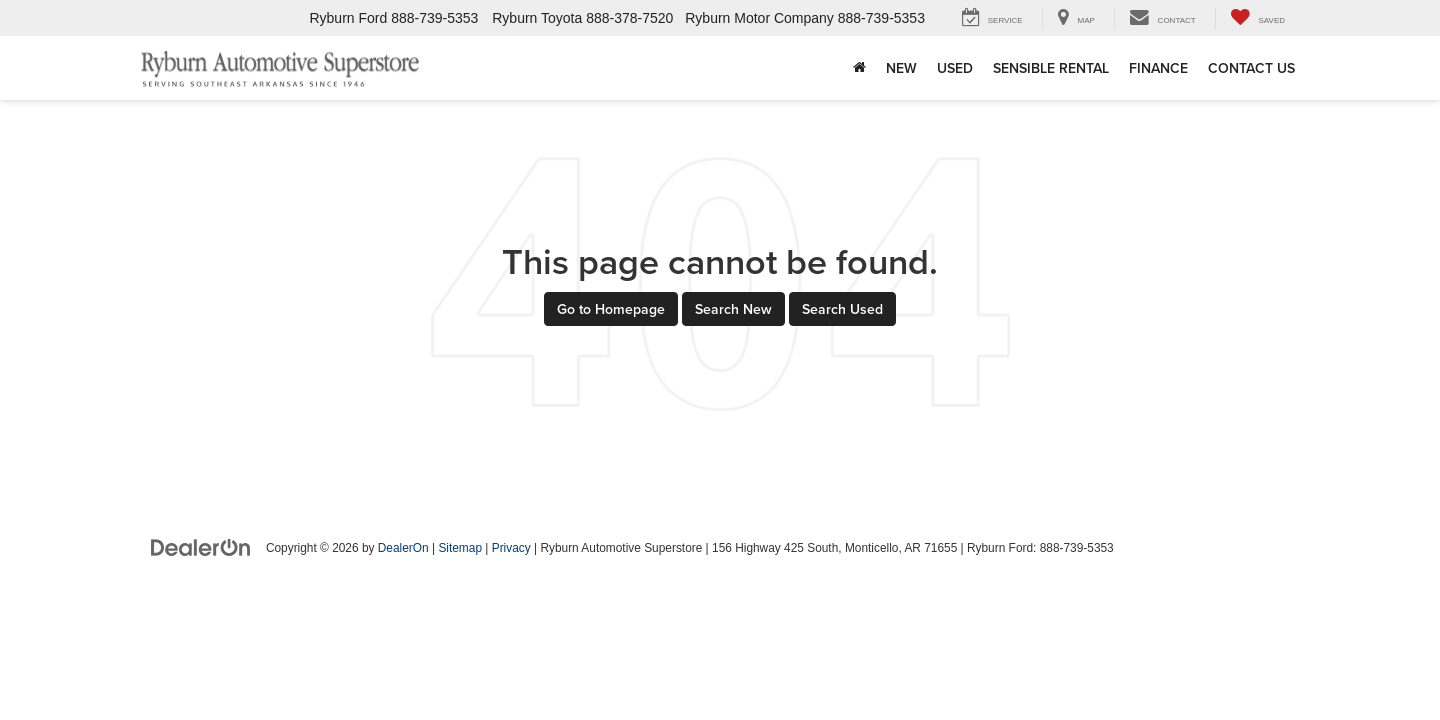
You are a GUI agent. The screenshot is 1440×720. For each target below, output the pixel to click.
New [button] (901, 68)
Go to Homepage (611, 309)
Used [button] (955, 68)
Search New (733, 309)
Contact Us (1251, 68)
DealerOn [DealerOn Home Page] (403, 548)
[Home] (859, 68)
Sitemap (460, 548)
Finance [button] (1158, 68)
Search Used (842, 309)
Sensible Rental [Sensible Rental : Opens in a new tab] (1051, 68)
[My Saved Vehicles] (1257, 18)
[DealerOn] (201, 547)
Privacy (511, 548)
